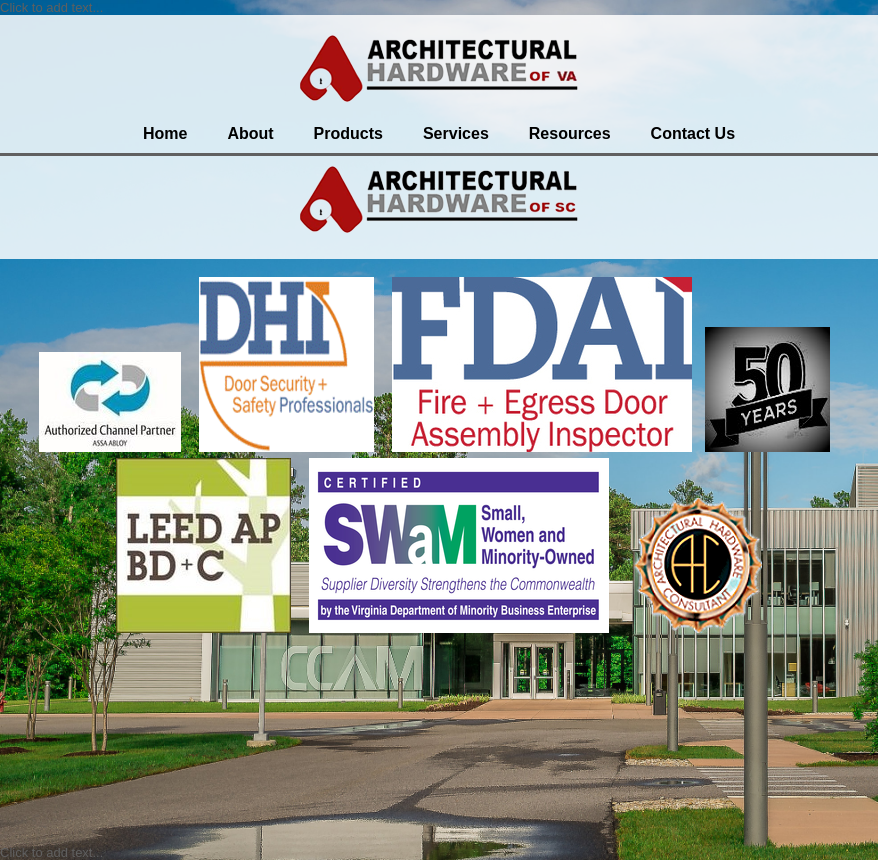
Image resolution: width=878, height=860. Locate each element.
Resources (570, 133)
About (250, 133)
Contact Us (693, 133)
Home (165, 133)
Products (348, 133)
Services (456, 133)
